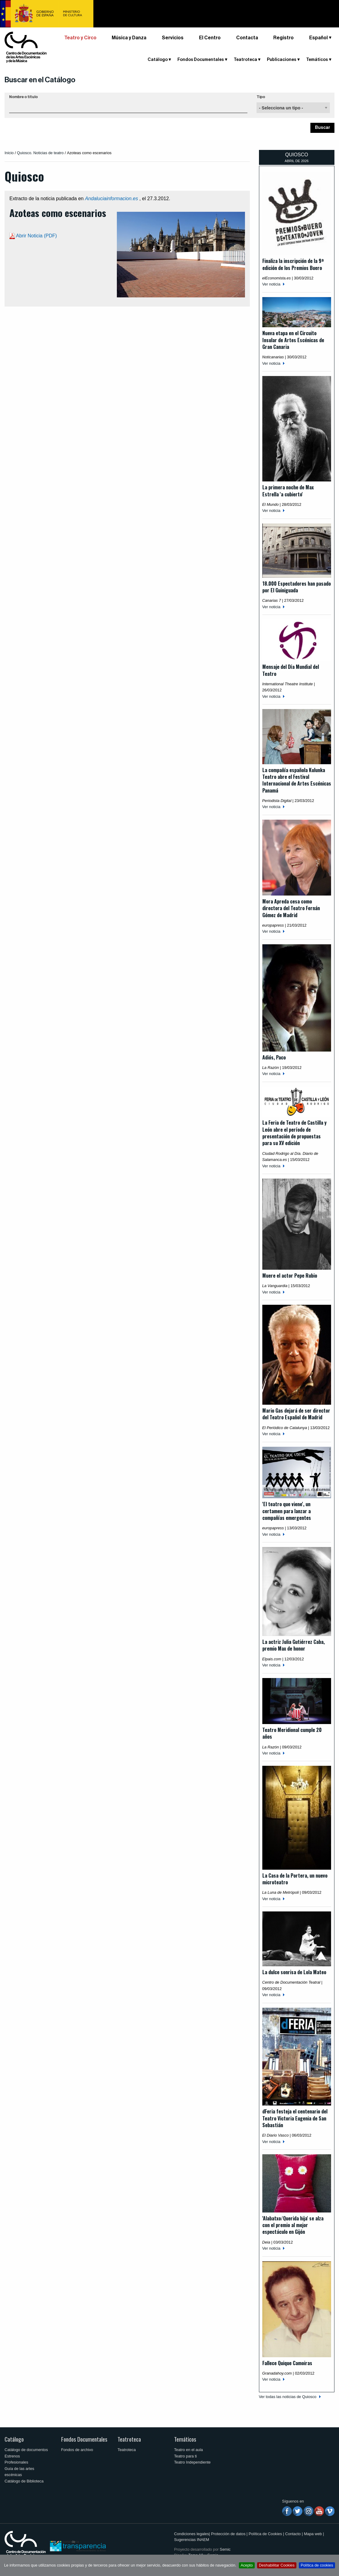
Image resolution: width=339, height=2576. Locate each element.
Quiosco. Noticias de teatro (40, 153)
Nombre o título (23, 97)
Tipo (261, 97)
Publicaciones (281, 60)
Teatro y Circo (80, 37)
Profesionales (16, 2462)
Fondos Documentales (200, 60)
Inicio (9, 153)
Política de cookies (317, 2565)
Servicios (172, 37)
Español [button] (318, 37)
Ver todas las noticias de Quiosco (287, 2396)
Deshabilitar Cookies (277, 2565)
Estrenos (12, 2456)
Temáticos (317, 60)
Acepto (247, 2565)
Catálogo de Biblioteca (24, 2481)
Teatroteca (245, 60)
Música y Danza (129, 37)
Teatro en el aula (188, 2449)
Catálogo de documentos (26, 2449)
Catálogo (158, 60)
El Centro (210, 37)
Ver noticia (271, 284)
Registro (283, 37)
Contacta (247, 37)
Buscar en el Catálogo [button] (40, 79)
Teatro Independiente (192, 2462)
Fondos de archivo (77, 2449)
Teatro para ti (185, 2456)
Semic (225, 2549)
